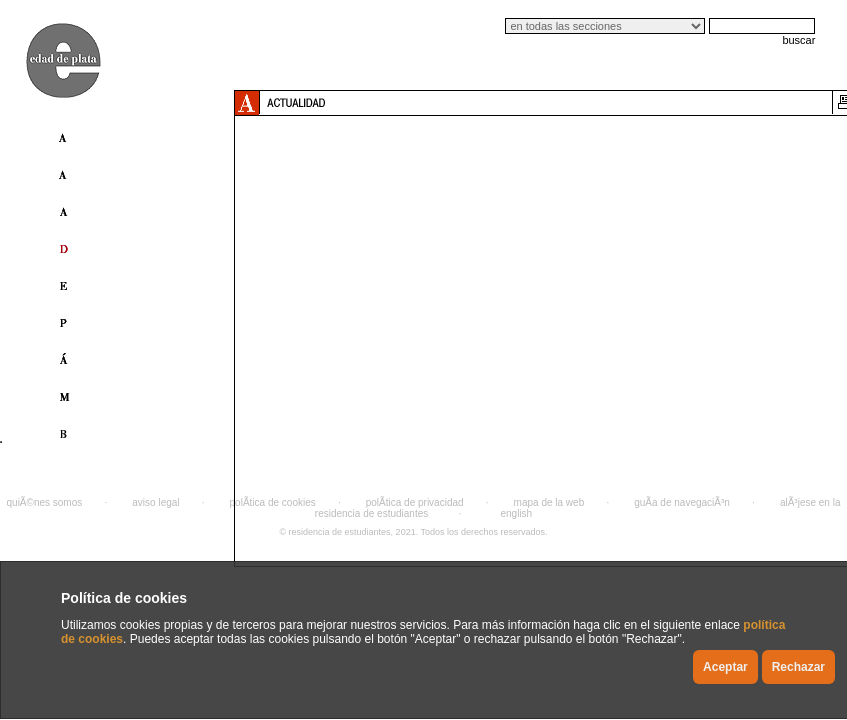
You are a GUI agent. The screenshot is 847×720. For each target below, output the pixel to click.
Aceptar (725, 667)
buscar (798, 40)
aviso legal (155, 502)
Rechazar (798, 667)
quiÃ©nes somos (45, 502)
